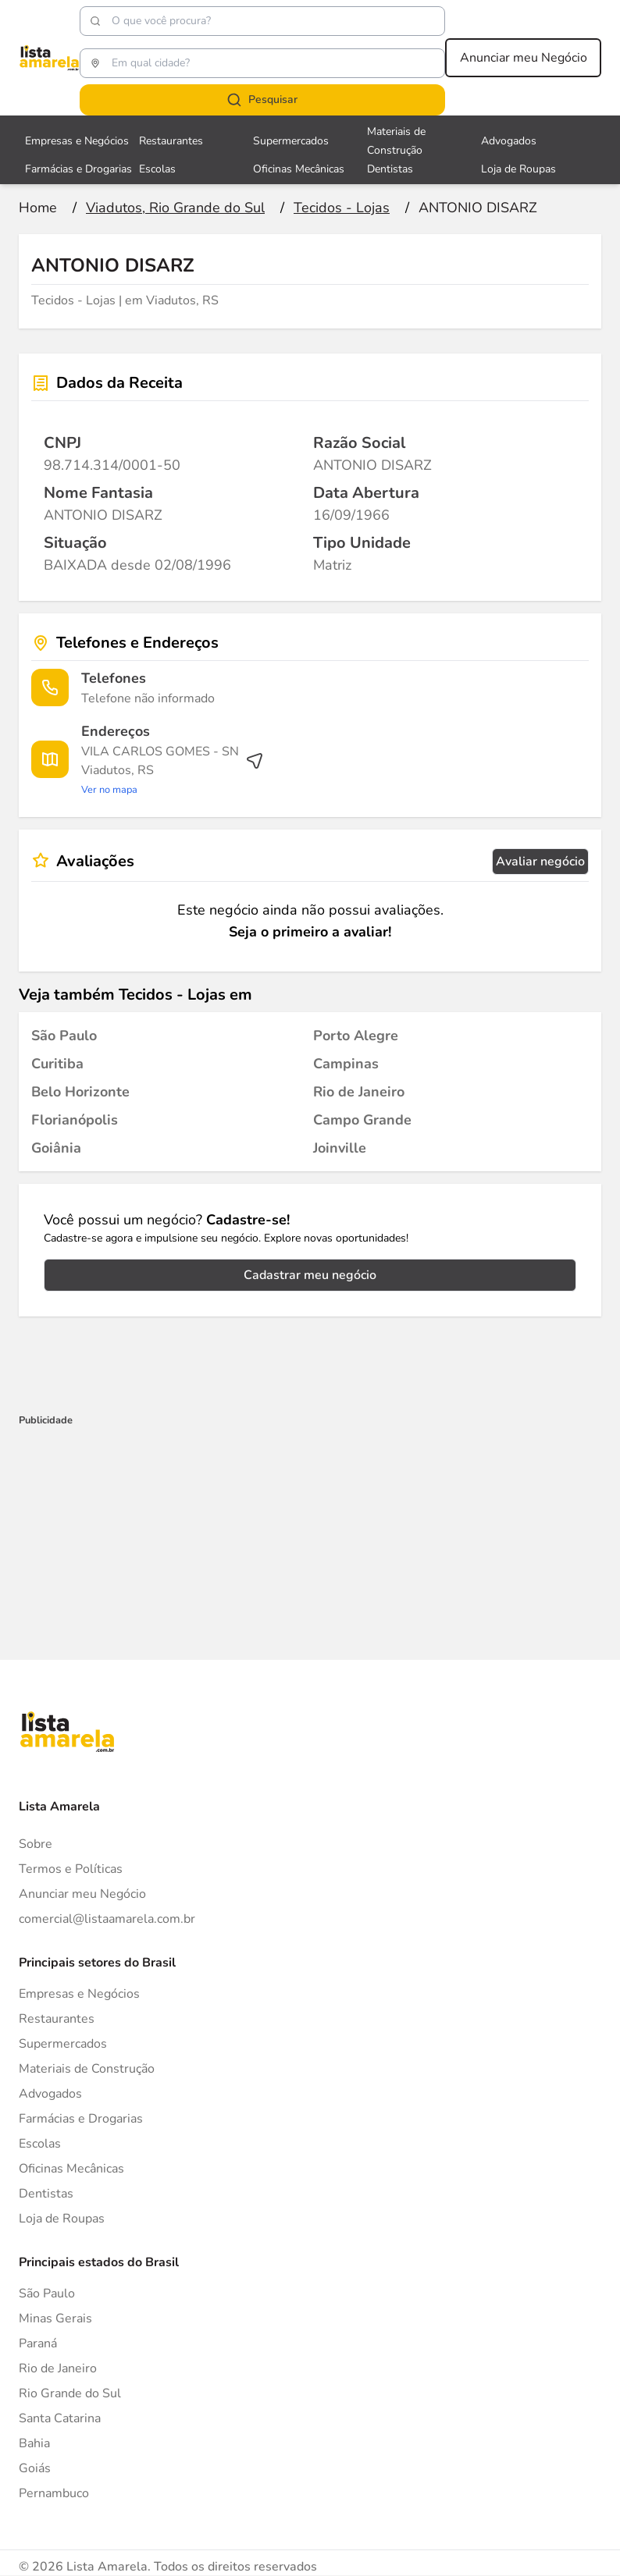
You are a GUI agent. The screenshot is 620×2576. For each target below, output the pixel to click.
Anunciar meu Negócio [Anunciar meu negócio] (523, 57)
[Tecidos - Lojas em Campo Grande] (362, 1119)
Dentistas (46, 2193)
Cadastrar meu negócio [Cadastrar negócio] (310, 1275)
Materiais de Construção (87, 2068)
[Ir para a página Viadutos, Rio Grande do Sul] (175, 208)
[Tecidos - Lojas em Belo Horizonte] (80, 1091)
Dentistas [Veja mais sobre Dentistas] (390, 169)
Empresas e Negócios (79, 1993)
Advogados (50, 2093)
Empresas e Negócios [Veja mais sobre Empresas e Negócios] (77, 140)
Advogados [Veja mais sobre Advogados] (508, 140)
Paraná (38, 2343)
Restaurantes (56, 2018)
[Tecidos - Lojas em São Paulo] (64, 1035)
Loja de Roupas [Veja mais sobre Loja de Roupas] (518, 169)
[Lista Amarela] (49, 57)
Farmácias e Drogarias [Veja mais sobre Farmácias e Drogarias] (78, 169)
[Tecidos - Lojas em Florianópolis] (74, 1119)
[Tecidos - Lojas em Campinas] (346, 1063)
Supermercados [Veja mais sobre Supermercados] (291, 140)
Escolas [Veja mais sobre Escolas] (157, 169)
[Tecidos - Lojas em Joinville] (339, 1148)
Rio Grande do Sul (70, 2393)
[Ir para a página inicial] (38, 207)
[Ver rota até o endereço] (172, 770)
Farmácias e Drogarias (81, 2118)
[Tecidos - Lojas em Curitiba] (57, 1063)
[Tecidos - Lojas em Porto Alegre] (355, 1035)
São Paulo (47, 2293)
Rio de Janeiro (58, 2368)
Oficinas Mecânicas (71, 2168)
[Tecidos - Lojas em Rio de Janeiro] (358, 1091)
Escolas (40, 2143)
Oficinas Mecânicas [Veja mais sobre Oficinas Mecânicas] (298, 169)
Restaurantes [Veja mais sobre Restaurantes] (171, 140)
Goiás (35, 2468)
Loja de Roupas (62, 2218)
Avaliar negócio (540, 861)
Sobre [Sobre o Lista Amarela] (35, 1844)
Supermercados (63, 2043)
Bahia (34, 2443)
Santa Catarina (60, 2418)
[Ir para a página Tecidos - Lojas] (342, 208)
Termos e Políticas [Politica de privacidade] (71, 1869)
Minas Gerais (55, 2318)
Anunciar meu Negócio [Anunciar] (82, 1894)
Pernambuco (54, 2493)
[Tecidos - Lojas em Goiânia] (56, 1148)
